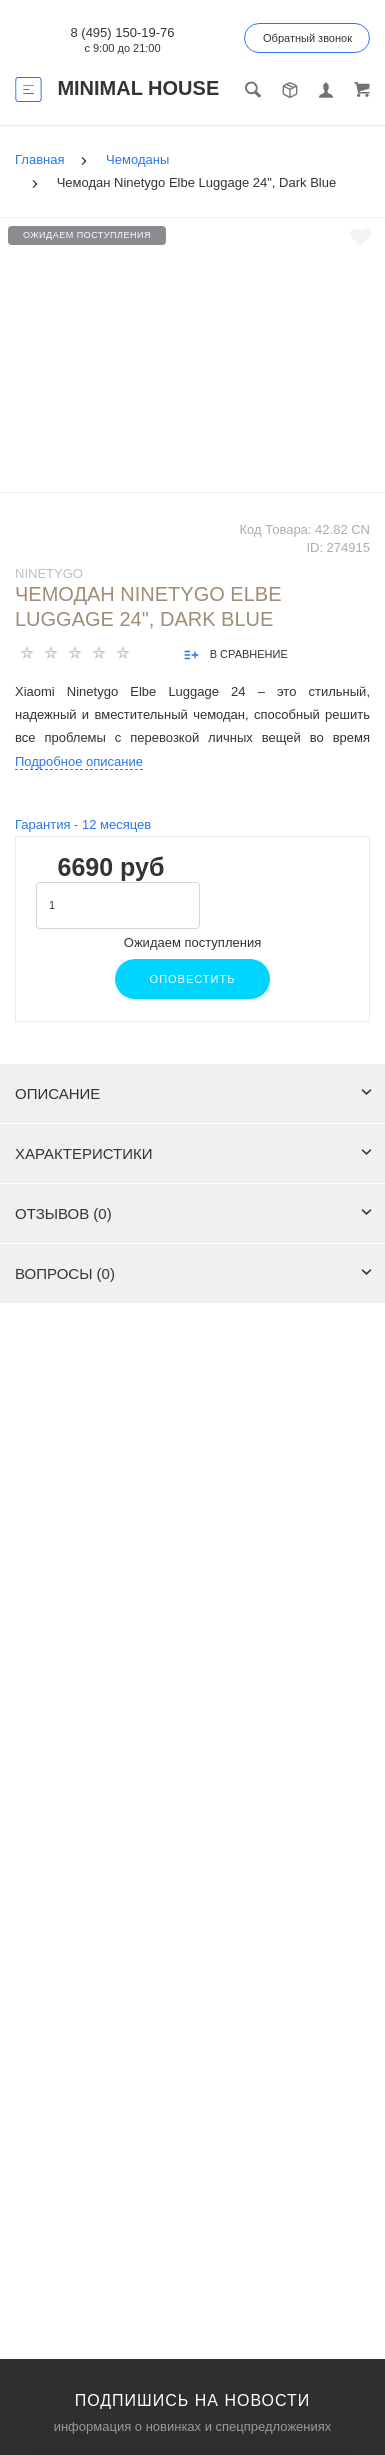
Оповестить (193, 979)
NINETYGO (49, 573)
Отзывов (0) (193, 1213)
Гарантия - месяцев (83, 824)
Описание (193, 1093)
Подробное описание (79, 761)
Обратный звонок (307, 38)
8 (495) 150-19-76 (122, 32)
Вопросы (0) (193, 1273)
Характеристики (193, 1153)
